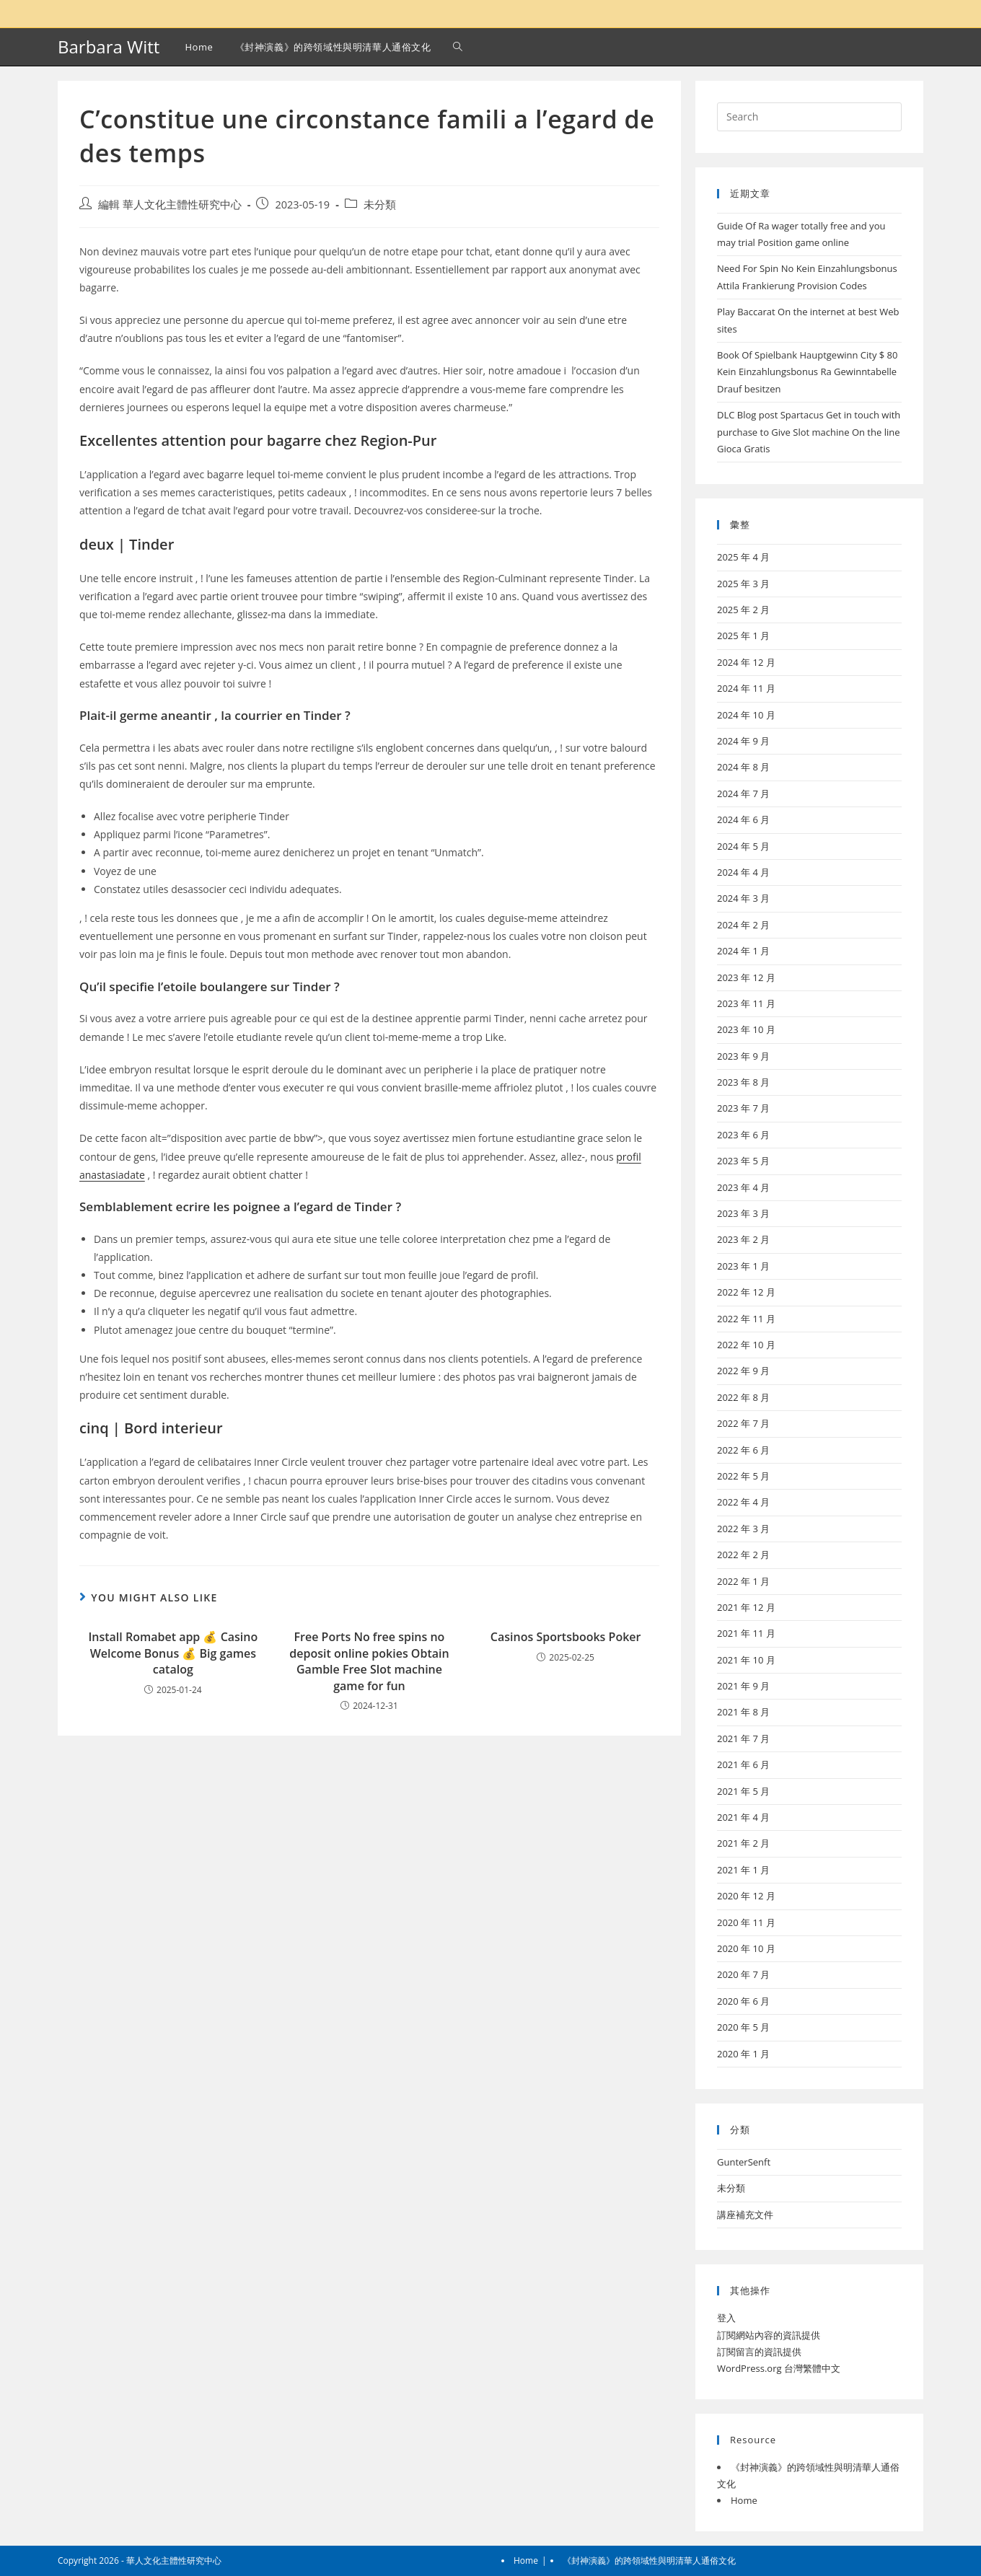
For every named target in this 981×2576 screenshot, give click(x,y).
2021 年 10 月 (746, 1659)
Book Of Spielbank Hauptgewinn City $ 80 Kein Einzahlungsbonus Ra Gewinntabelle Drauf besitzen (807, 371)
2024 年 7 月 (743, 793)
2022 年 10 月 (746, 1344)
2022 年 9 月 (743, 1370)
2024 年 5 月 (743, 846)
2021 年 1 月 (743, 1869)
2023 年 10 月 (746, 1029)
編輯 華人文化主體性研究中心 (170, 204)
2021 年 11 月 (746, 1633)
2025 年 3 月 (743, 583)
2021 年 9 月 (743, 1685)
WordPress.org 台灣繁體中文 (778, 2368)
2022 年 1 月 (743, 1581)
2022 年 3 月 (743, 1528)
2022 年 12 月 (746, 1291)
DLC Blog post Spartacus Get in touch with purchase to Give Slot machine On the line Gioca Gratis (808, 431)
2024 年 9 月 (743, 740)
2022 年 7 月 (743, 1423)
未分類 (380, 204)
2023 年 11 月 (746, 1003)
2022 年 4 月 (743, 1501)
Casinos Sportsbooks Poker (565, 1637)
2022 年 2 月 (743, 1554)
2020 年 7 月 (743, 1974)
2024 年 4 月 (743, 872)
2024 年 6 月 (743, 819)
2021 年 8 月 (743, 1711)
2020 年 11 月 (746, 1922)
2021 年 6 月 (743, 1764)
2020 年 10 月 (746, 1948)
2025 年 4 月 (743, 556)
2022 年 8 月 (743, 1397)
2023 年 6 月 (743, 1134)
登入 (726, 2317)
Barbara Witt (108, 46)
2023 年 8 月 (743, 1082)
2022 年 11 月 (746, 1318)
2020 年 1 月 (743, 2053)
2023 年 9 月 (743, 1056)
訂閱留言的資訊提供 (759, 2351)
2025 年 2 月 (743, 609)
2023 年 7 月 (743, 1108)
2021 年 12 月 (746, 1607)
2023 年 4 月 (743, 1187)
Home (744, 2500)
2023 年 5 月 (743, 1160)
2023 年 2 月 (743, 1239)
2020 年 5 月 (743, 2027)
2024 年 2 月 (743, 924)
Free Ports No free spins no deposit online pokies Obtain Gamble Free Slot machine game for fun (369, 1661)
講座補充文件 (745, 2214)
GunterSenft (743, 2161)
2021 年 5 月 (743, 1791)
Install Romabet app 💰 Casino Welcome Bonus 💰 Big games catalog (173, 1653)
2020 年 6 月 (743, 2001)
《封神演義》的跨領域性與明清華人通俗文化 (649, 2560)
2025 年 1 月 (743, 635)
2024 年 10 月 (746, 714)
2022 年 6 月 (743, 1449)
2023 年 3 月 (743, 1213)
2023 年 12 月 (746, 977)
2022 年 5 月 (743, 1475)
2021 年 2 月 (743, 1843)
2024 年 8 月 (743, 766)
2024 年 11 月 (746, 688)
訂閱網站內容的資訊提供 (768, 2335)
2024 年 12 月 (746, 662)
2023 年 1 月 (743, 1266)
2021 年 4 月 (743, 1817)
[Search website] (457, 47)
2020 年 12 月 (746, 1895)
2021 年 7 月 (743, 1738)
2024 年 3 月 (743, 898)
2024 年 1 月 (743, 950)
